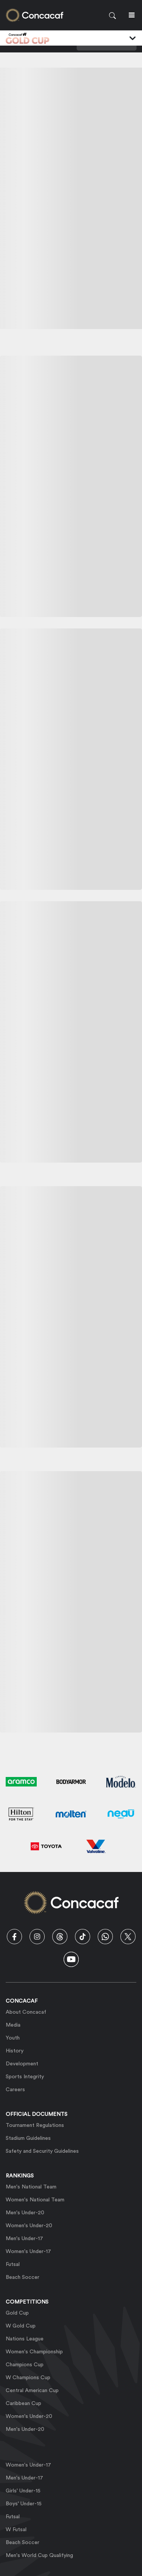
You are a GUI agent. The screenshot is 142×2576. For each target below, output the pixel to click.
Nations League (25, 2339)
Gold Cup (17, 2313)
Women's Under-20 (29, 2225)
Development (22, 2063)
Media (13, 2025)
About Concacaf (26, 2012)
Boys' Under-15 (24, 2503)
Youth (13, 2038)
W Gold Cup (21, 2326)
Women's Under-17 (28, 2251)
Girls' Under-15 (23, 2491)
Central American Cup (32, 2390)
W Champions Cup (28, 2377)
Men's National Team (31, 2187)
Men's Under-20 (25, 2212)
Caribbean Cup (23, 2403)
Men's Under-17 (24, 2238)
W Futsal (16, 2529)
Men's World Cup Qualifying (39, 2555)
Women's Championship (34, 2351)
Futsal (13, 2264)
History (14, 2051)
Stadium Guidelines (28, 2138)
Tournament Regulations (35, 2125)
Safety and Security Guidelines (42, 2151)
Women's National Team (35, 2200)
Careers (15, 2089)
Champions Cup (25, 2364)
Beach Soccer (22, 2277)
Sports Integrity (25, 2076)
